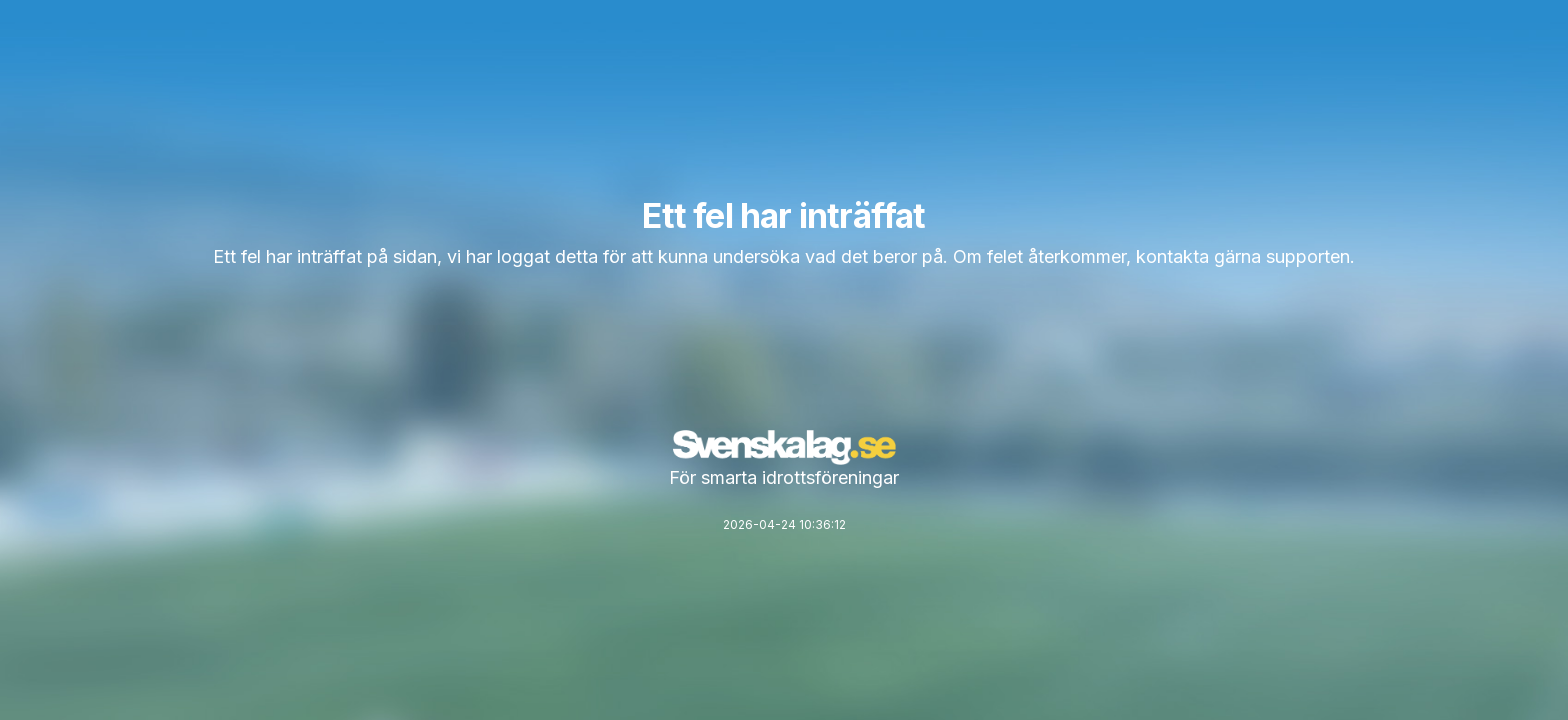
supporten (1308, 256)
